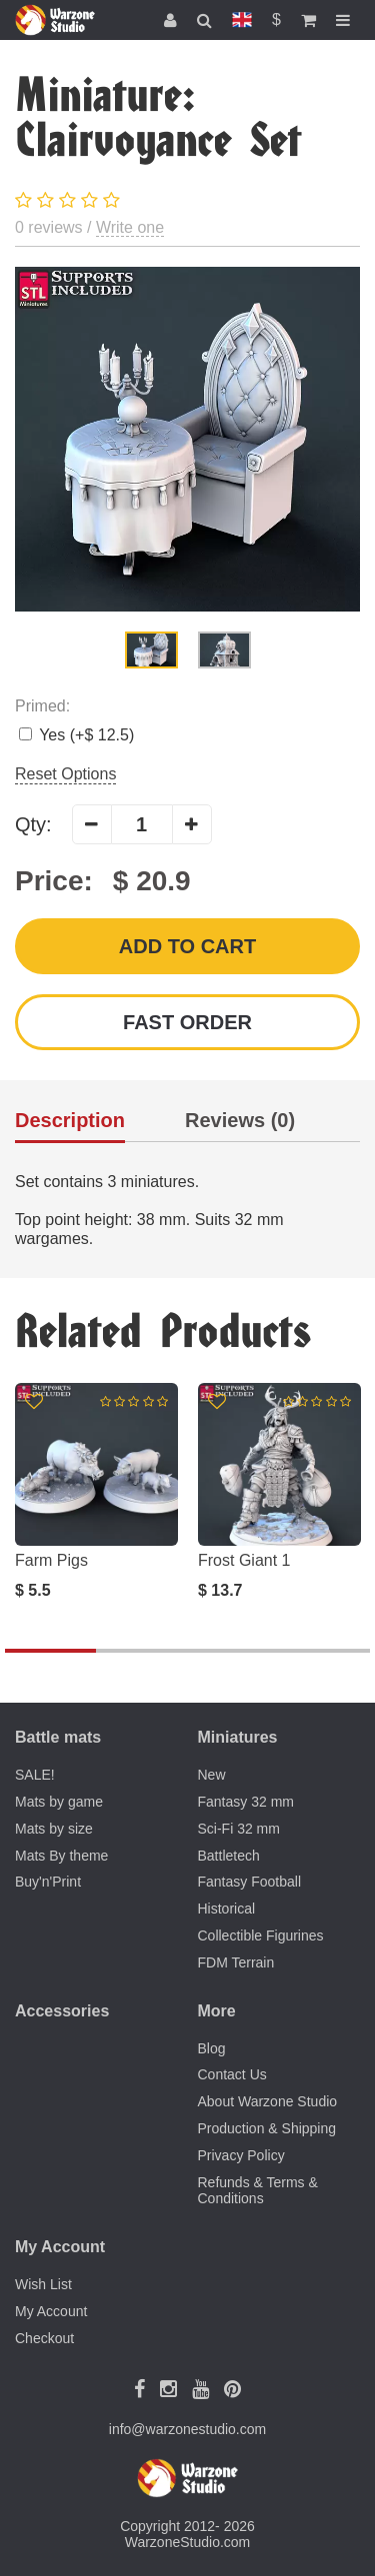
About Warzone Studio (268, 2101)
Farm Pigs (51, 1560)
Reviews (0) (240, 1120)
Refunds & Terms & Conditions (258, 2190)
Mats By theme (61, 1856)
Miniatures (238, 1737)
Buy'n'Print (48, 1882)
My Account (51, 2311)
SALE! (35, 1775)
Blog (212, 2048)
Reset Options (65, 773)
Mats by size (54, 1829)
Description (70, 1120)
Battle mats (58, 1737)
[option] (187, 439)
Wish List (43, 2284)
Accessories (62, 2010)
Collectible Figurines (261, 1935)
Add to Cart (187, 946)
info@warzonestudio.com (187, 2429)
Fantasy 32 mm (246, 1802)
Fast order (187, 1022)
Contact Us (232, 2074)
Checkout (44, 2338)
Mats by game (59, 1802)
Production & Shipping (267, 2128)
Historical (227, 1909)
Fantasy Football (250, 1882)
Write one (130, 227)
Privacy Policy (241, 2155)
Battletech (229, 1856)
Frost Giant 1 (244, 1560)
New (212, 1775)
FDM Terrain (236, 1962)
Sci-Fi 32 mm (239, 1829)
